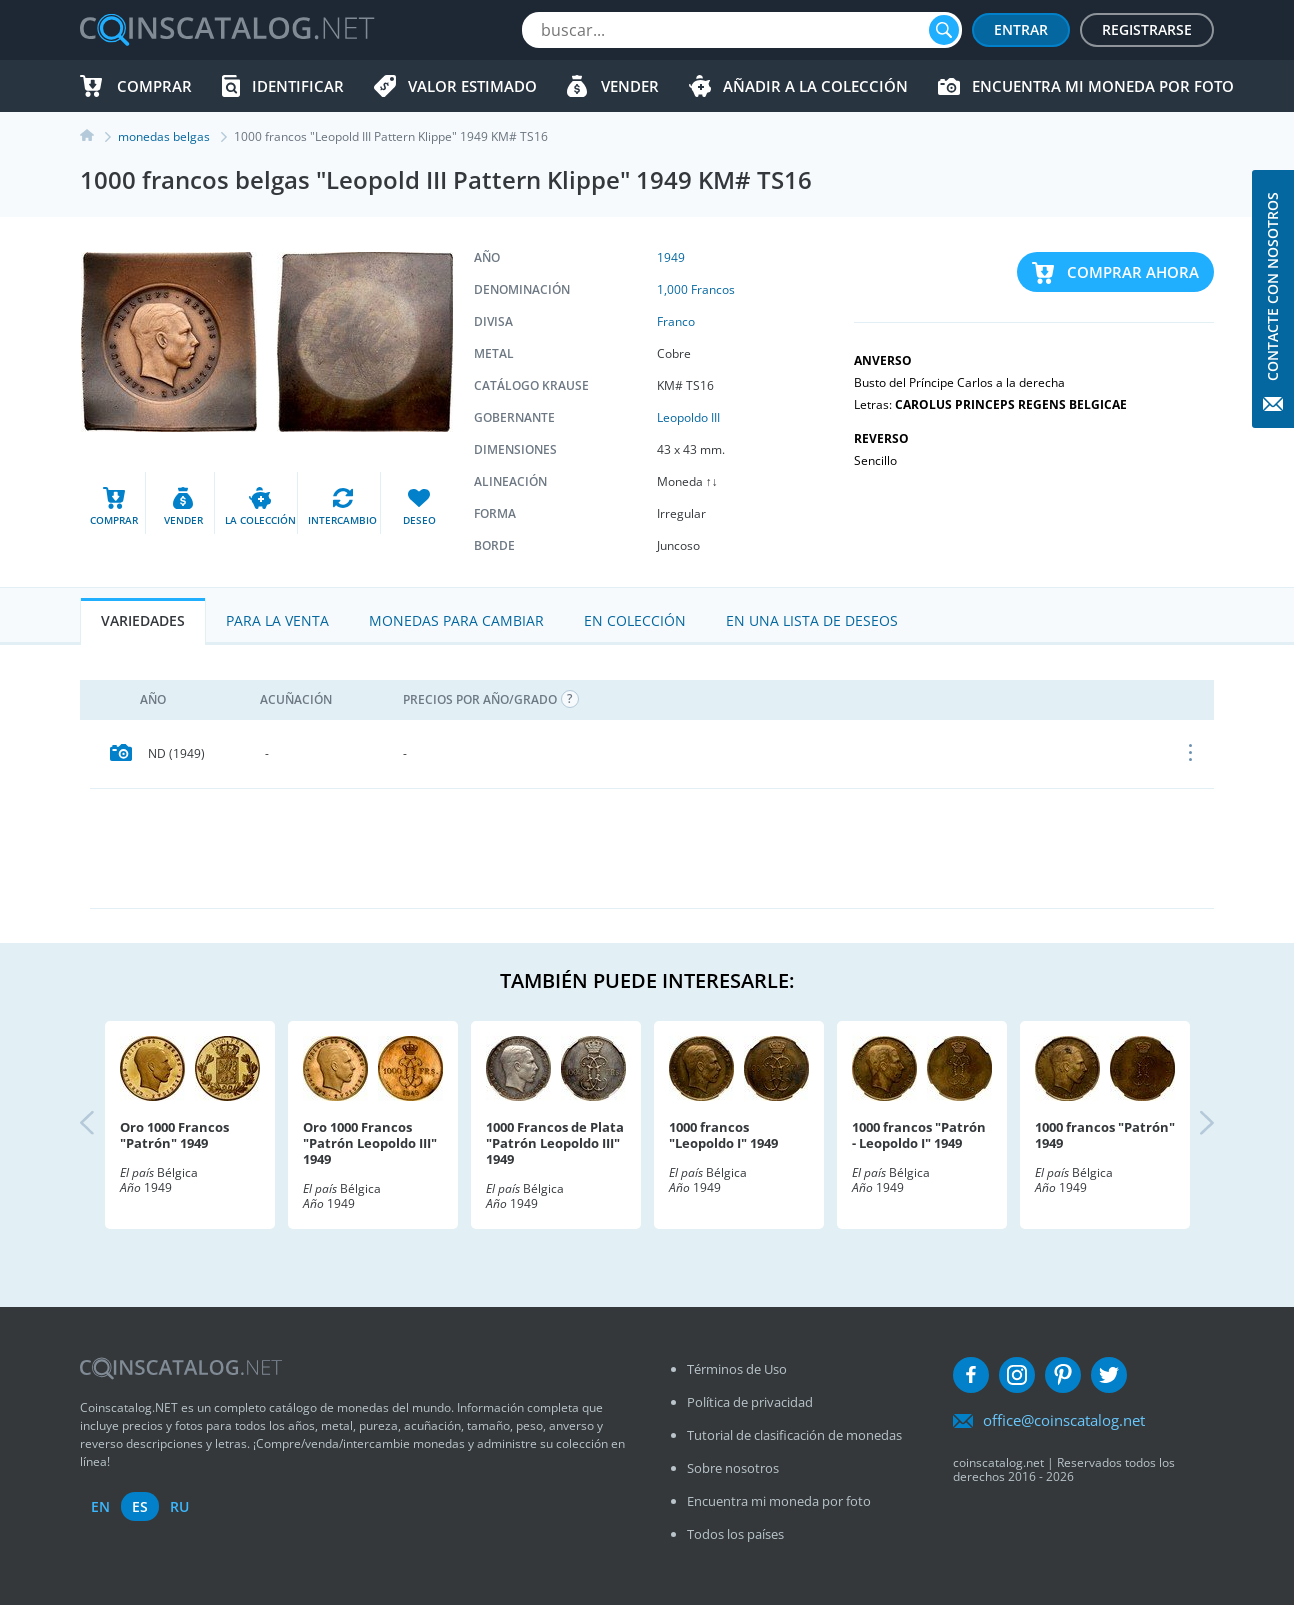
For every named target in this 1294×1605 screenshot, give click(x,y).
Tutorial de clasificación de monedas (794, 1435)
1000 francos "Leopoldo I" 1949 (723, 1135)
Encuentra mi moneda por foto (1103, 86)
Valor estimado (472, 86)
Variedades (143, 620)
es (140, 1506)
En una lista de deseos (812, 620)
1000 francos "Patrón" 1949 (1105, 1135)
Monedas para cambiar (456, 620)
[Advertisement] (652, 848)
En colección (635, 620)
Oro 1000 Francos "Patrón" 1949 (174, 1135)
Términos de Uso (737, 1369)
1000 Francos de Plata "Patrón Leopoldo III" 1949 (555, 1143)
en (100, 1506)
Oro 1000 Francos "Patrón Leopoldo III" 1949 (370, 1143)
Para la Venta (277, 620)
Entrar (1021, 29)
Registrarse (1147, 29)
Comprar (154, 86)
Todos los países (735, 1534)
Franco (676, 321)
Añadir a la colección (815, 86)
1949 (671, 257)
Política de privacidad (750, 1402)
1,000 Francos (696, 289)
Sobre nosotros (733, 1468)
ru (179, 1506)
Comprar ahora (1133, 272)
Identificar (298, 86)
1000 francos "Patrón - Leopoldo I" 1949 (919, 1135)
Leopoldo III (688, 417)
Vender (630, 86)
